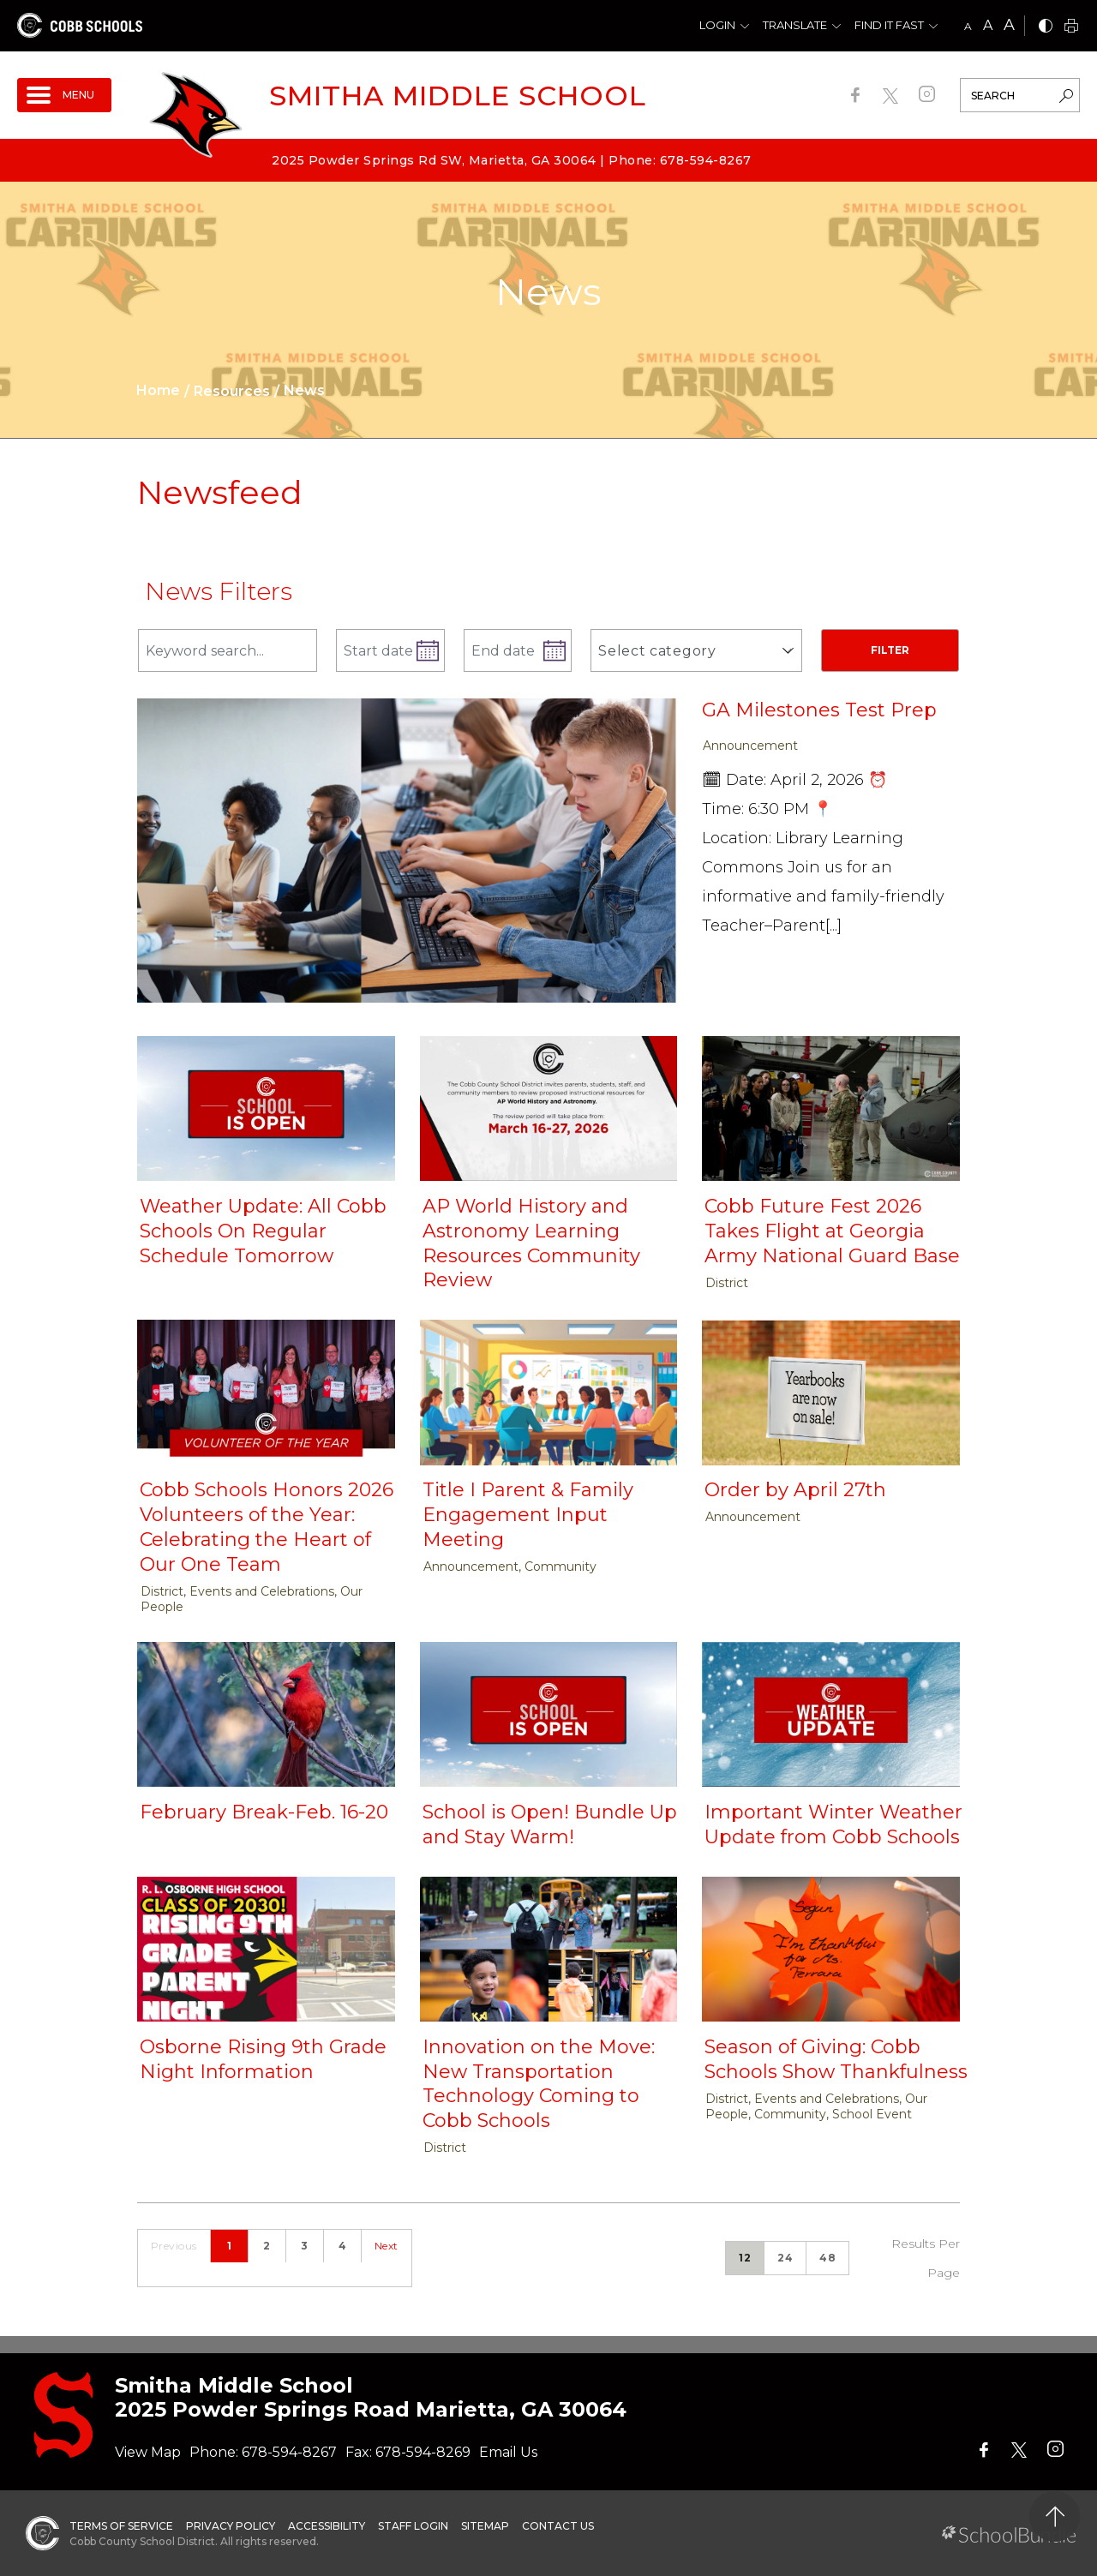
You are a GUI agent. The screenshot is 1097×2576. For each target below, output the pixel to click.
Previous (174, 2245)
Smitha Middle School (457, 95)
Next (387, 2245)
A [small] (968, 26)
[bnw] (1045, 27)
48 (827, 2257)
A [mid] (987, 25)
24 (785, 2257)
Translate (795, 25)
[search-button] (1066, 97)
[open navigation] (64, 95)
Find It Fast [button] (889, 25)
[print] (1071, 27)
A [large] (1009, 24)
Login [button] (717, 25)
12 (745, 2257)
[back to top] (1054, 2516)
